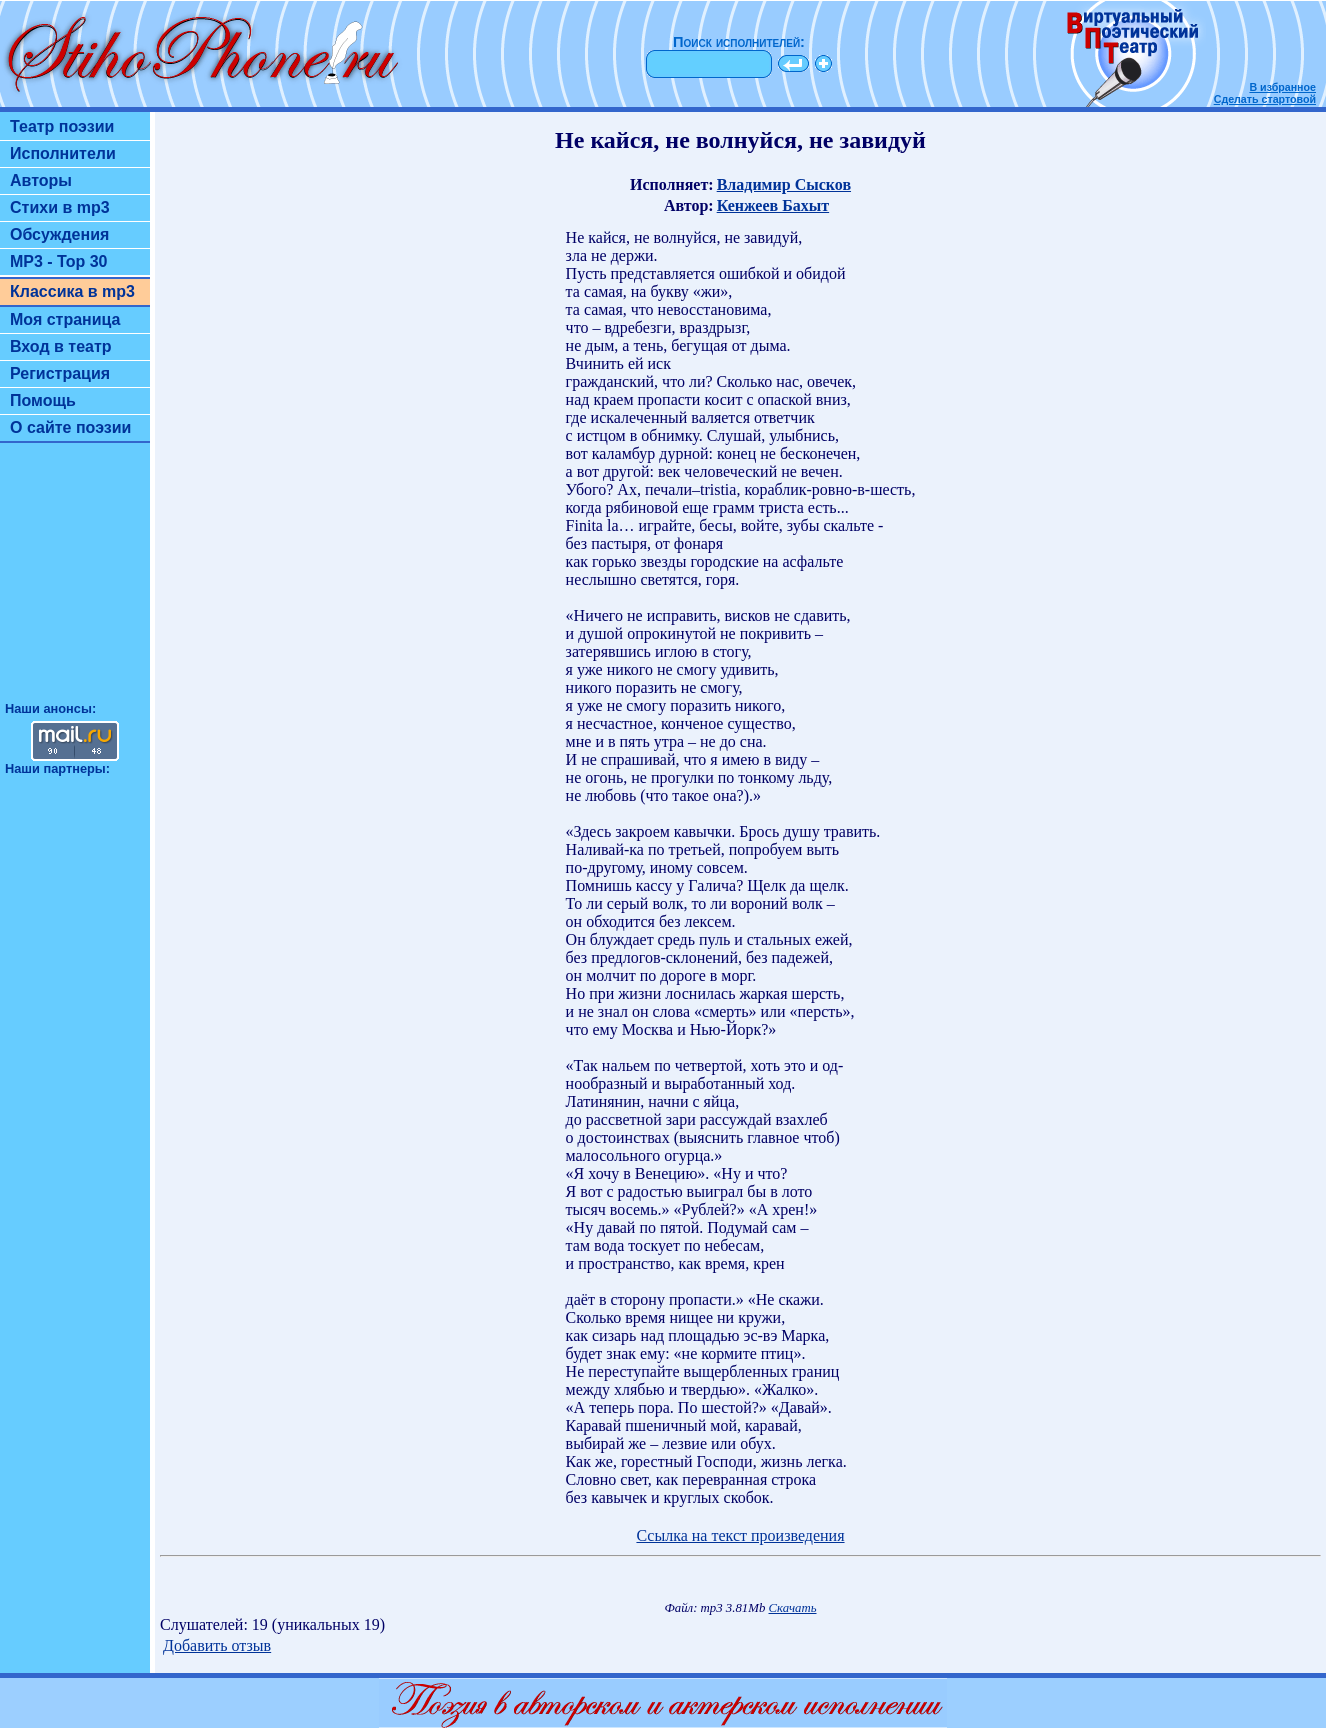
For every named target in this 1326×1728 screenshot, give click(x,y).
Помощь (43, 400)
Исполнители (63, 153)
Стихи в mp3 (60, 207)
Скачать (793, 1608)
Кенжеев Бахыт (773, 205)
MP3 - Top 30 (59, 261)
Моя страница (65, 319)
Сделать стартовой (1265, 99)
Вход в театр (61, 346)
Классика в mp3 (72, 291)
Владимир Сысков (784, 184)
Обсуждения (59, 234)
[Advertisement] (75, 581)
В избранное (1282, 87)
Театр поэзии (62, 126)
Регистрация (60, 373)
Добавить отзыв (217, 1645)
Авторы (41, 180)
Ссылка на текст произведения (740, 1535)
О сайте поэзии (70, 427)
